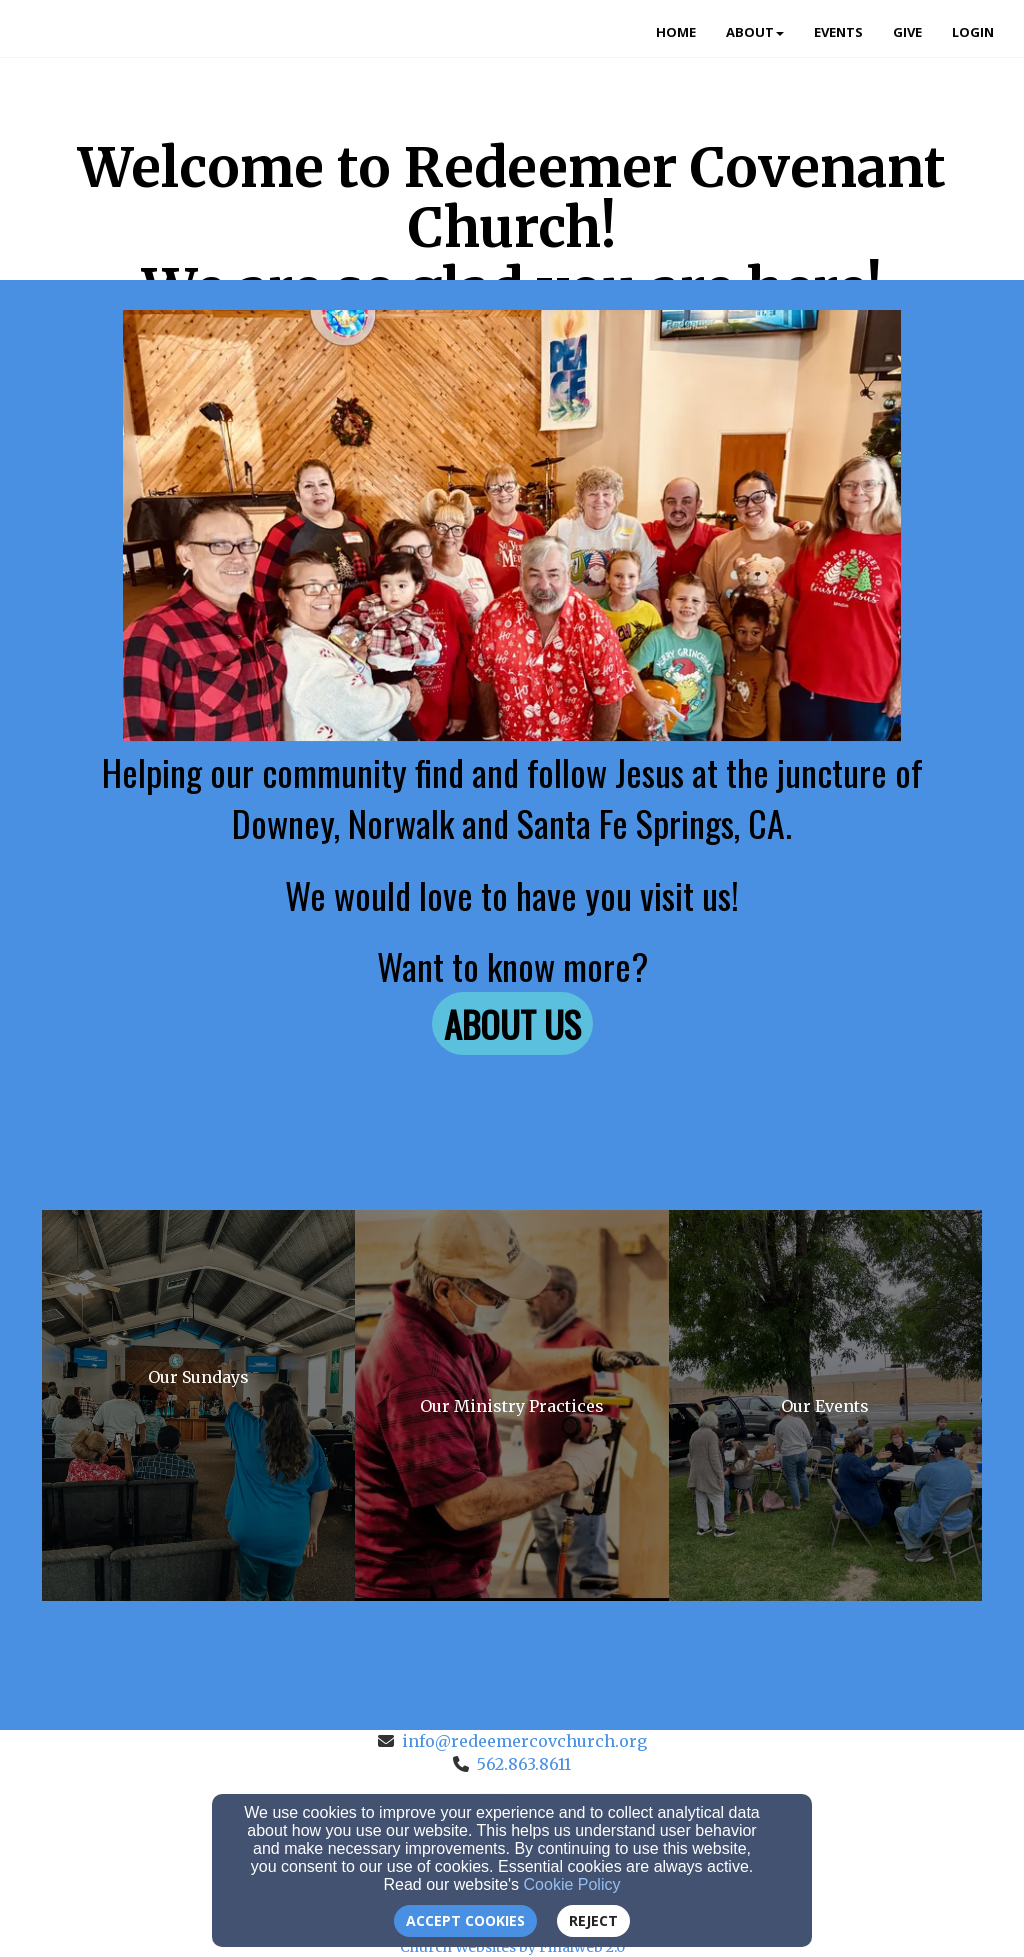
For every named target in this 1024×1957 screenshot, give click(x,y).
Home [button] (676, 32)
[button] (512, 1023)
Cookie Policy (572, 1884)
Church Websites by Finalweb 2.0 (512, 1947)
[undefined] (198, 1405)
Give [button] (907, 32)
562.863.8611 (524, 1764)
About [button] (755, 32)
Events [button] (838, 32)
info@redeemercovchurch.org (524, 1741)
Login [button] (973, 32)
